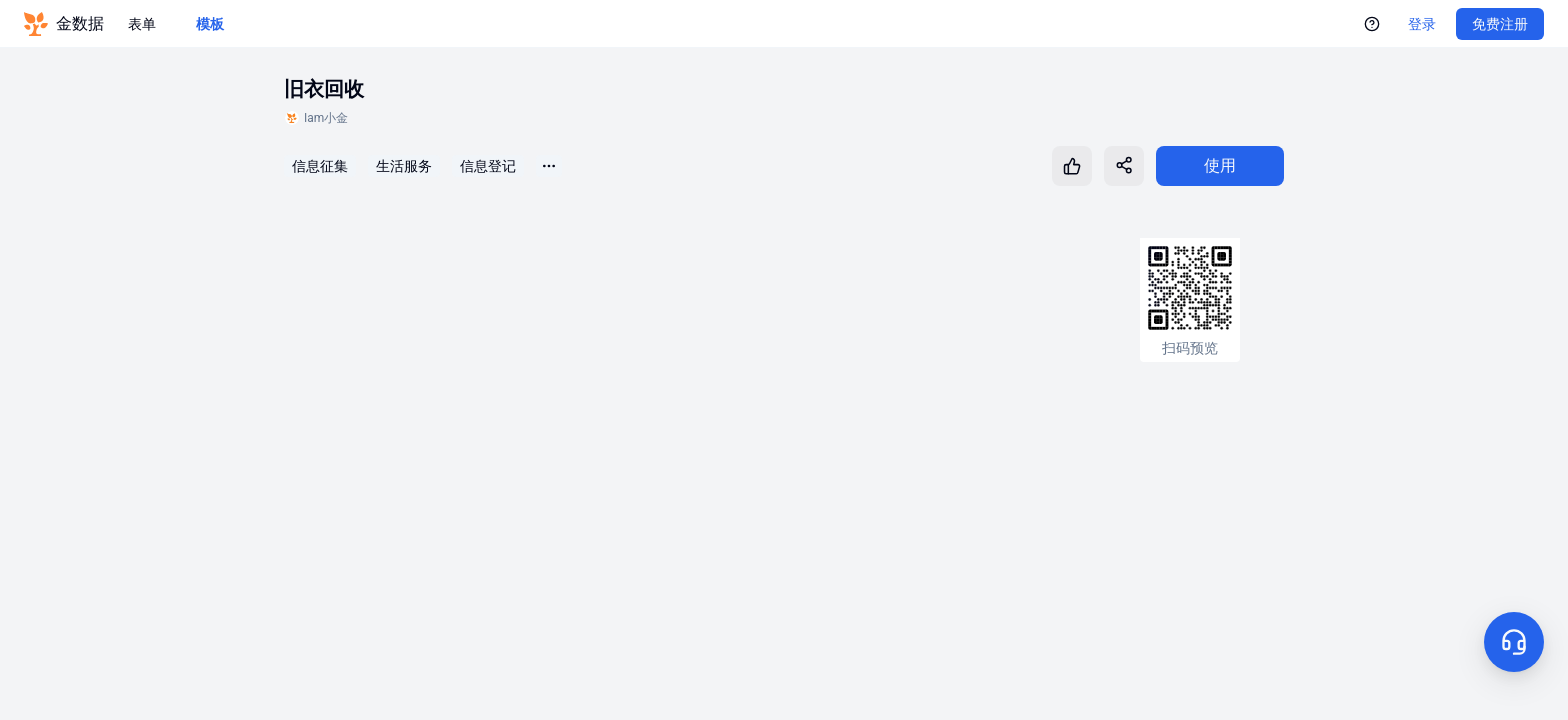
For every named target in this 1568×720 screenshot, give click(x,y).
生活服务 (404, 166)
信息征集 (320, 166)
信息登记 (488, 166)
